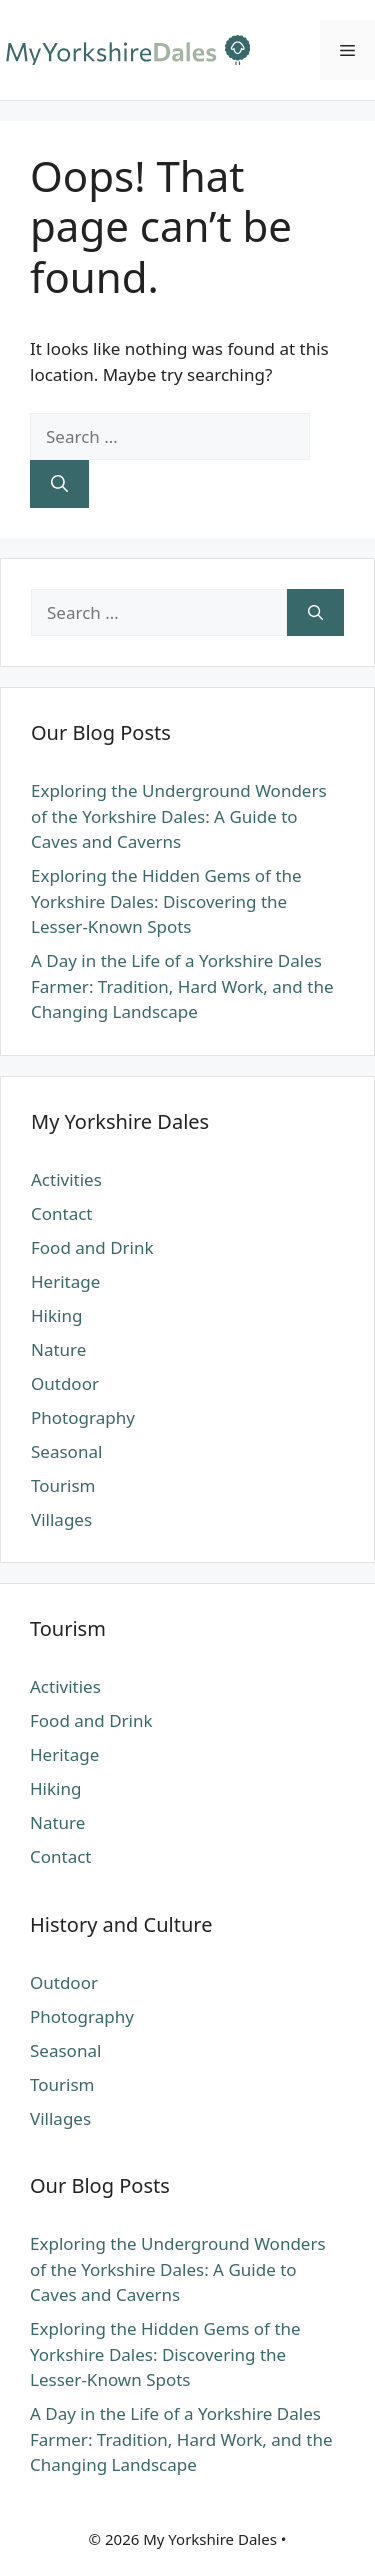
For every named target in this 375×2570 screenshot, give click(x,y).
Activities (66, 1179)
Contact (62, 1213)
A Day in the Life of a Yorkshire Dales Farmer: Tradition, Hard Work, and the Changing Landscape (182, 986)
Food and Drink (92, 1247)
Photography (83, 1417)
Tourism (63, 1485)
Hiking (56, 1315)
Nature (58, 1349)
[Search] (59, 484)
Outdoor (65, 1383)
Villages (61, 1519)
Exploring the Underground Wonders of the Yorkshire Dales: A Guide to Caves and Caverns (179, 816)
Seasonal (66, 1451)
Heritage (65, 1281)
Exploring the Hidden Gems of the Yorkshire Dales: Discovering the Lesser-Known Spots (166, 901)
